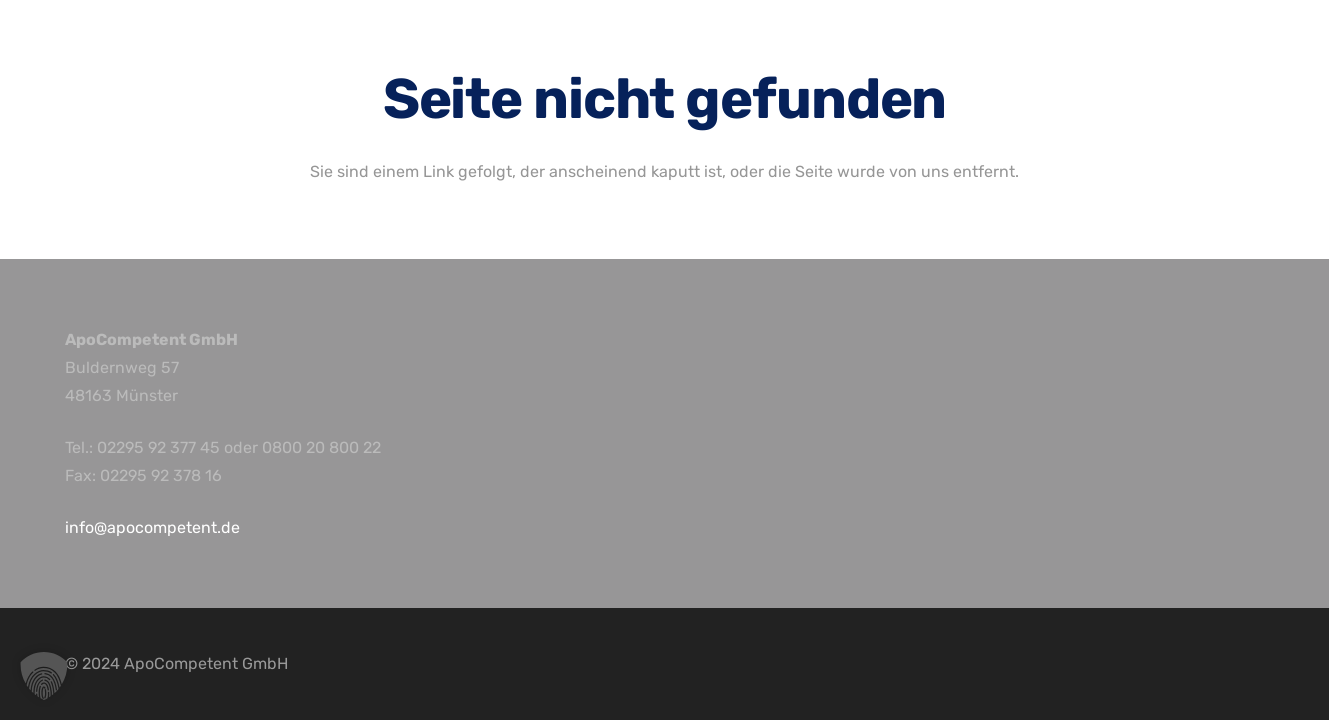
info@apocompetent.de (152, 527)
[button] (44, 676)
